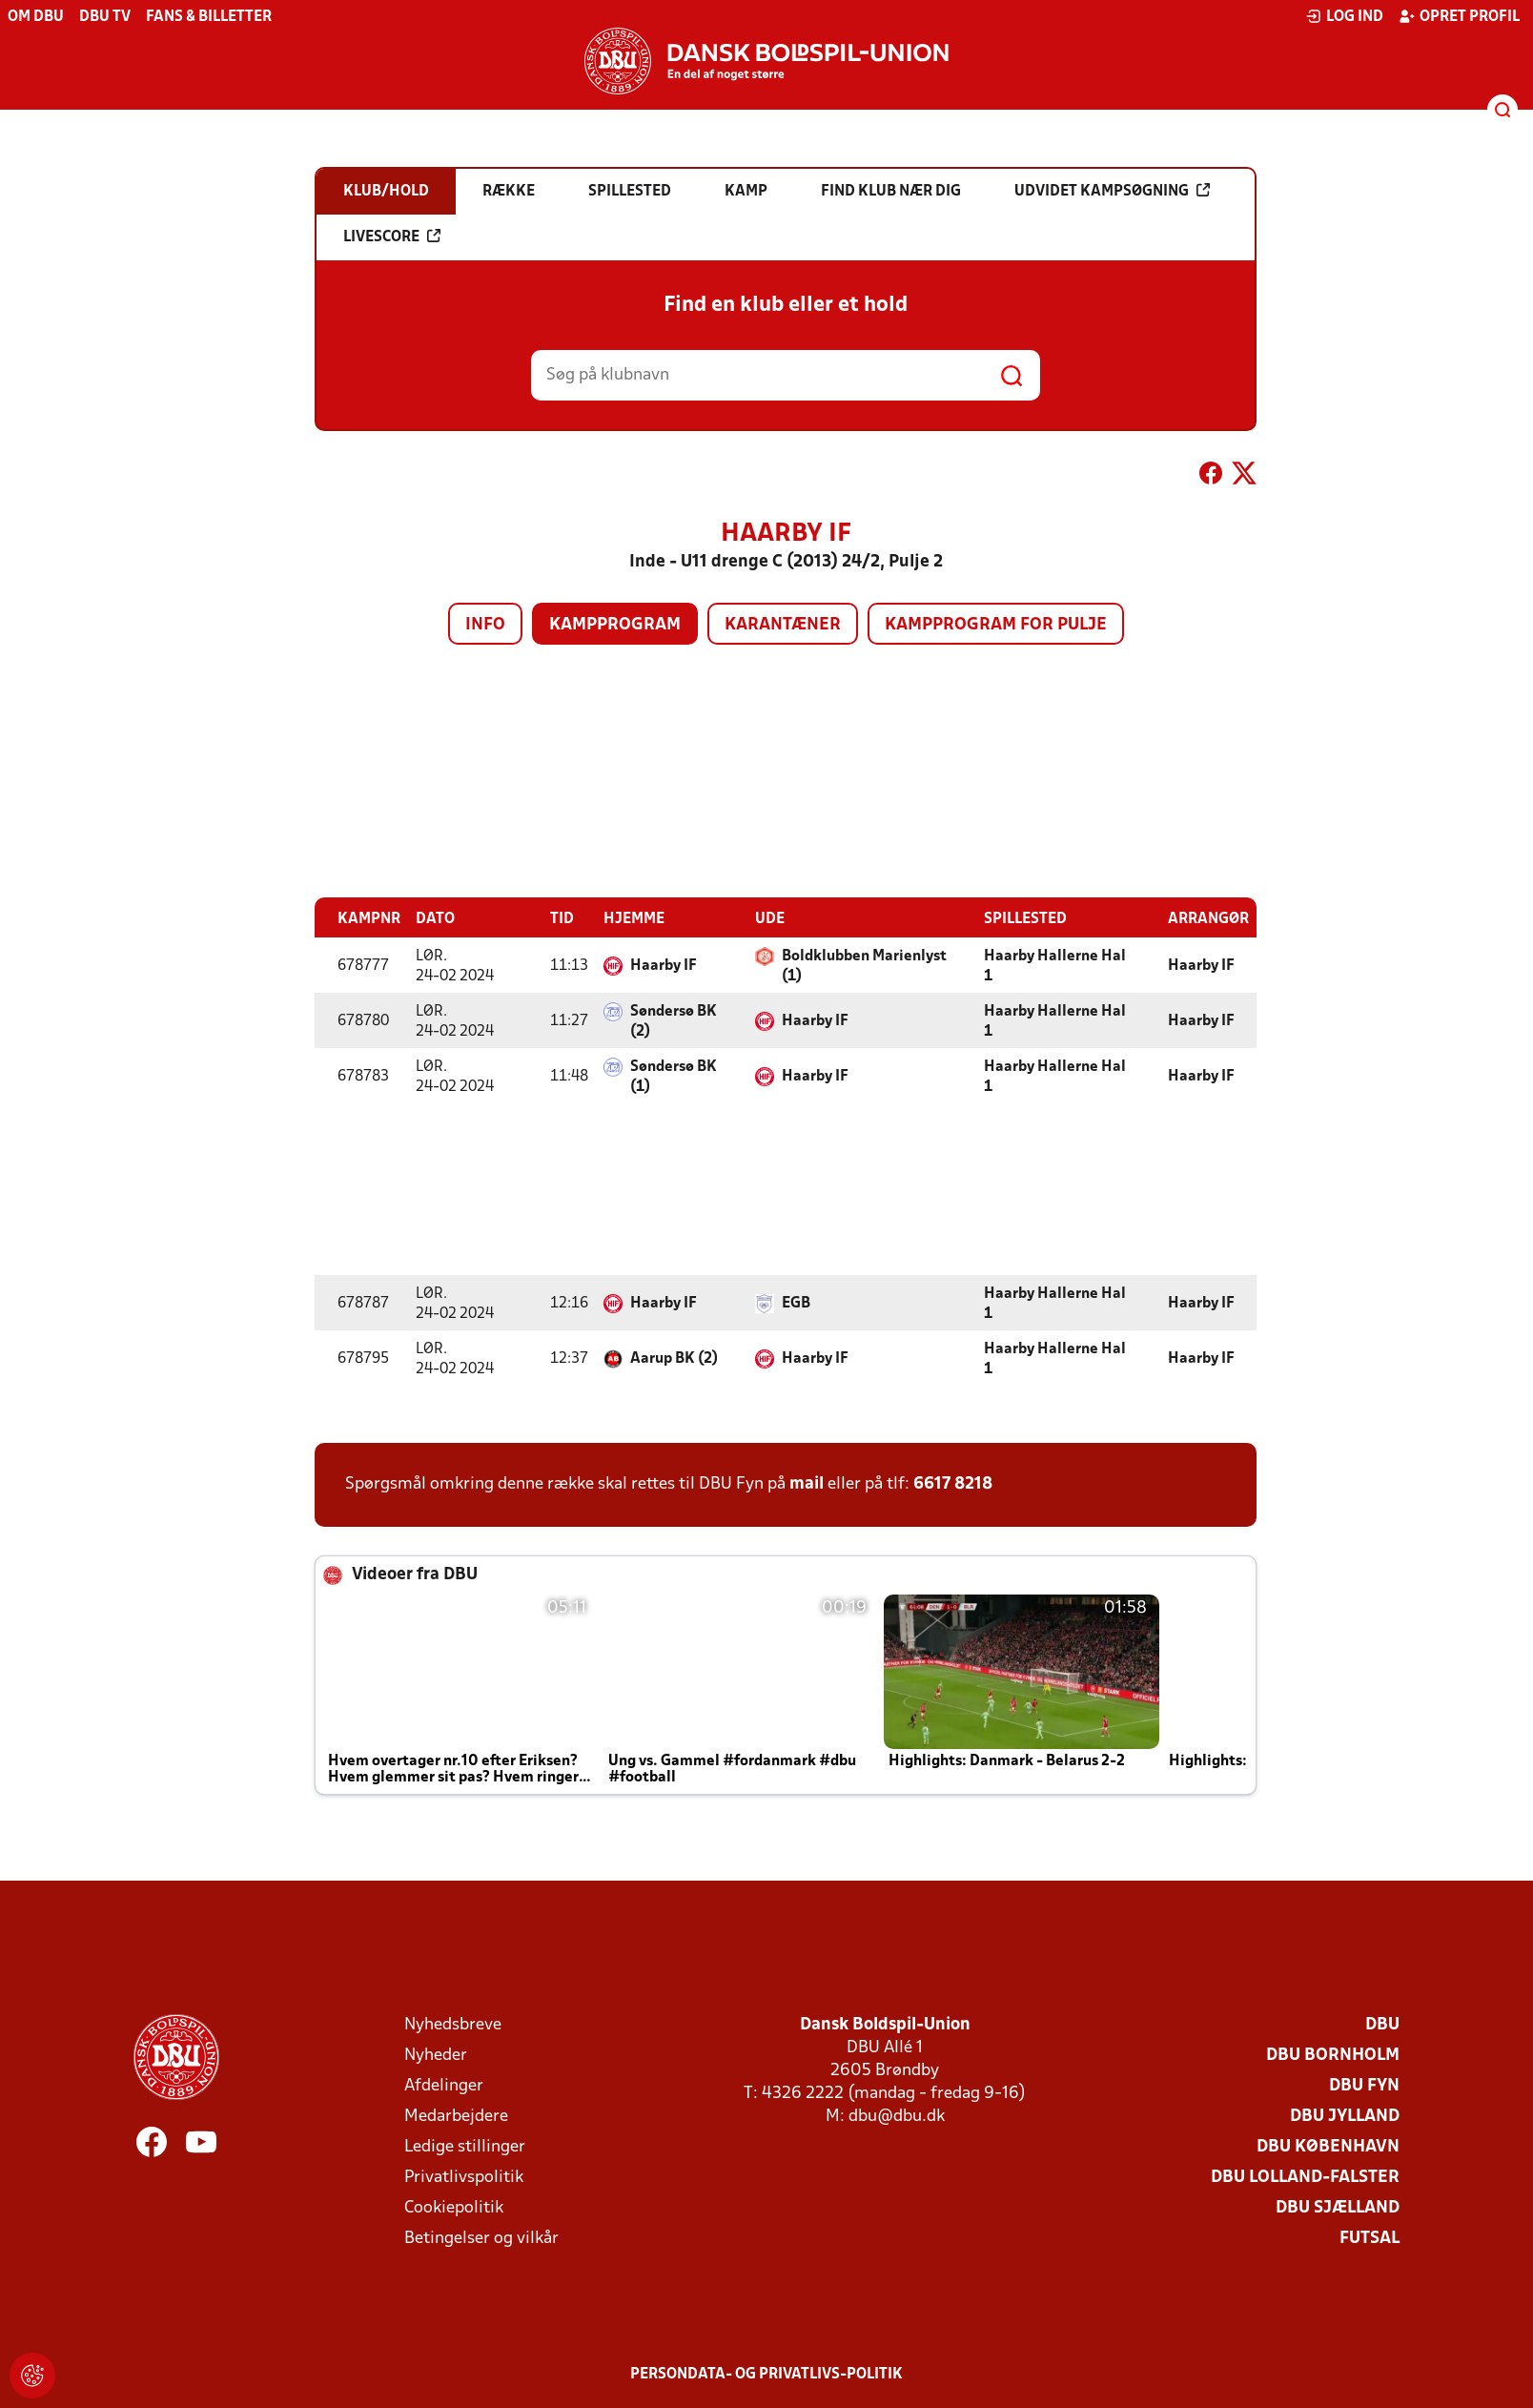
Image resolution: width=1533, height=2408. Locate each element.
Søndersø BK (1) (673, 1076)
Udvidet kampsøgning (1112, 190)
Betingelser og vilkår (481, 2238)
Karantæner (783, 625)
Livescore (391, 236)
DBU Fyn (1364, 2085)
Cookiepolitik (453, 2207)
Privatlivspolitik (463, 2177)
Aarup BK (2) (674, 1358)
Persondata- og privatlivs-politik (766, 2373)
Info (485, 625)
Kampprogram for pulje (996, 625)
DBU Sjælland (1338, 2207)
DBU (1382, 2024)
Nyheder (435, 2055)
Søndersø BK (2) (673, 1021)
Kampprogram (615, 625)
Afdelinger (443, 2085)
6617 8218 (952, 1483)
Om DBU (36, 17)
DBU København (1328, 2146)
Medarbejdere (456, 2116)
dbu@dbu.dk (896, 2116)
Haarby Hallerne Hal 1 (1055, 965)
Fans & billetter (209, 17)
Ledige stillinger (464, 2146)
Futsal (1369, 2238)
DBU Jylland (1345, 2116)
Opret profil (1459, 16)
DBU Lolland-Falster (1305, 2177)
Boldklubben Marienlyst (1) (864, 965)
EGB (796, 1302)
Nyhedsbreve (452, 2024)
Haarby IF (663, 965)
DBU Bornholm (1333, 2055)
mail (806, 1483)
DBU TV (105, 17)
